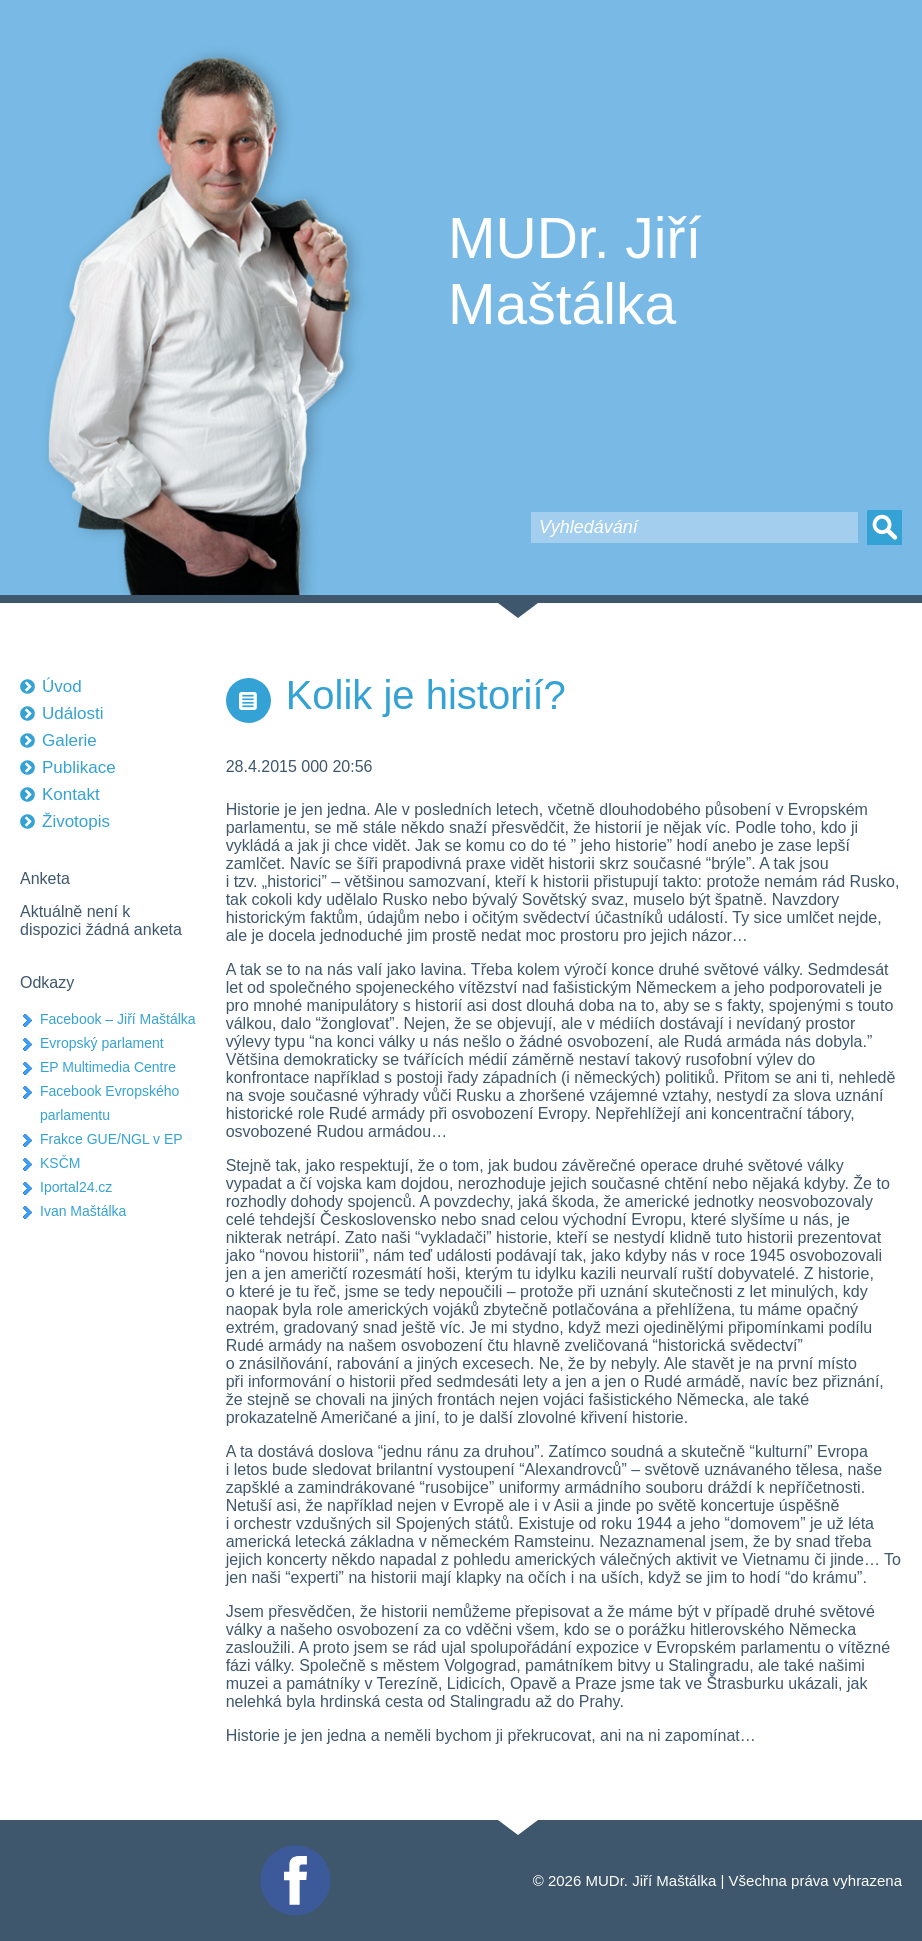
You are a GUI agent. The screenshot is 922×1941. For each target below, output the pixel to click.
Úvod (62, 686)
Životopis (76, 821)
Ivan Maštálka (83, 1211)
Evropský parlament (102, 1043)
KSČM (60, 1163)
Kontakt (71, 794)
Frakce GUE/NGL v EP (111, 1139)
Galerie (69, 740)
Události (72, 713)
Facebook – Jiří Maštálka (118, 1019)
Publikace (79, 767)
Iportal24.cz (76, 1187)
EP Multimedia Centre (108, 1067)
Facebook (293, 1853)
